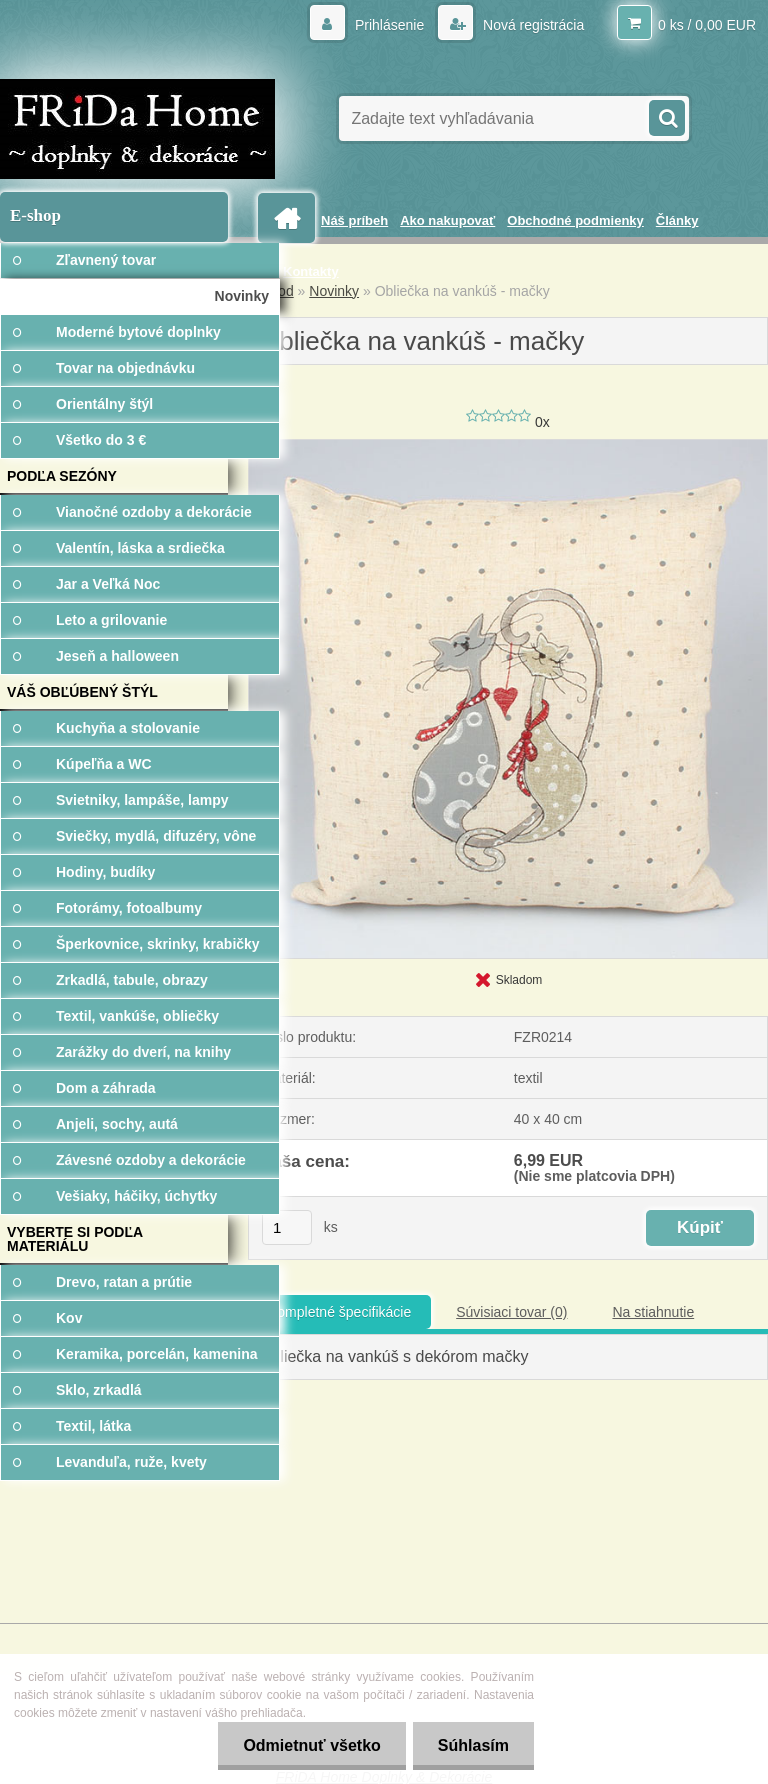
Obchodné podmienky (575, 220)
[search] (666, 116)
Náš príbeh (354, 220)
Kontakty (311, 271)
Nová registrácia (531, 25)
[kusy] (287, 1227)
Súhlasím (473, 1745)
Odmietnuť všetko (311, 1745)
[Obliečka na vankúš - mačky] (508, 447)
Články (677, 220)
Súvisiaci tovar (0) (511, 1312)
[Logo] (137, 129)
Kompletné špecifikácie (339, 1312)
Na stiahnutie (653, 1312)
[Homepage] (290, 218)
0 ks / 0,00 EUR (707, 25)
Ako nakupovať (447, 220)
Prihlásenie (389, 25)
